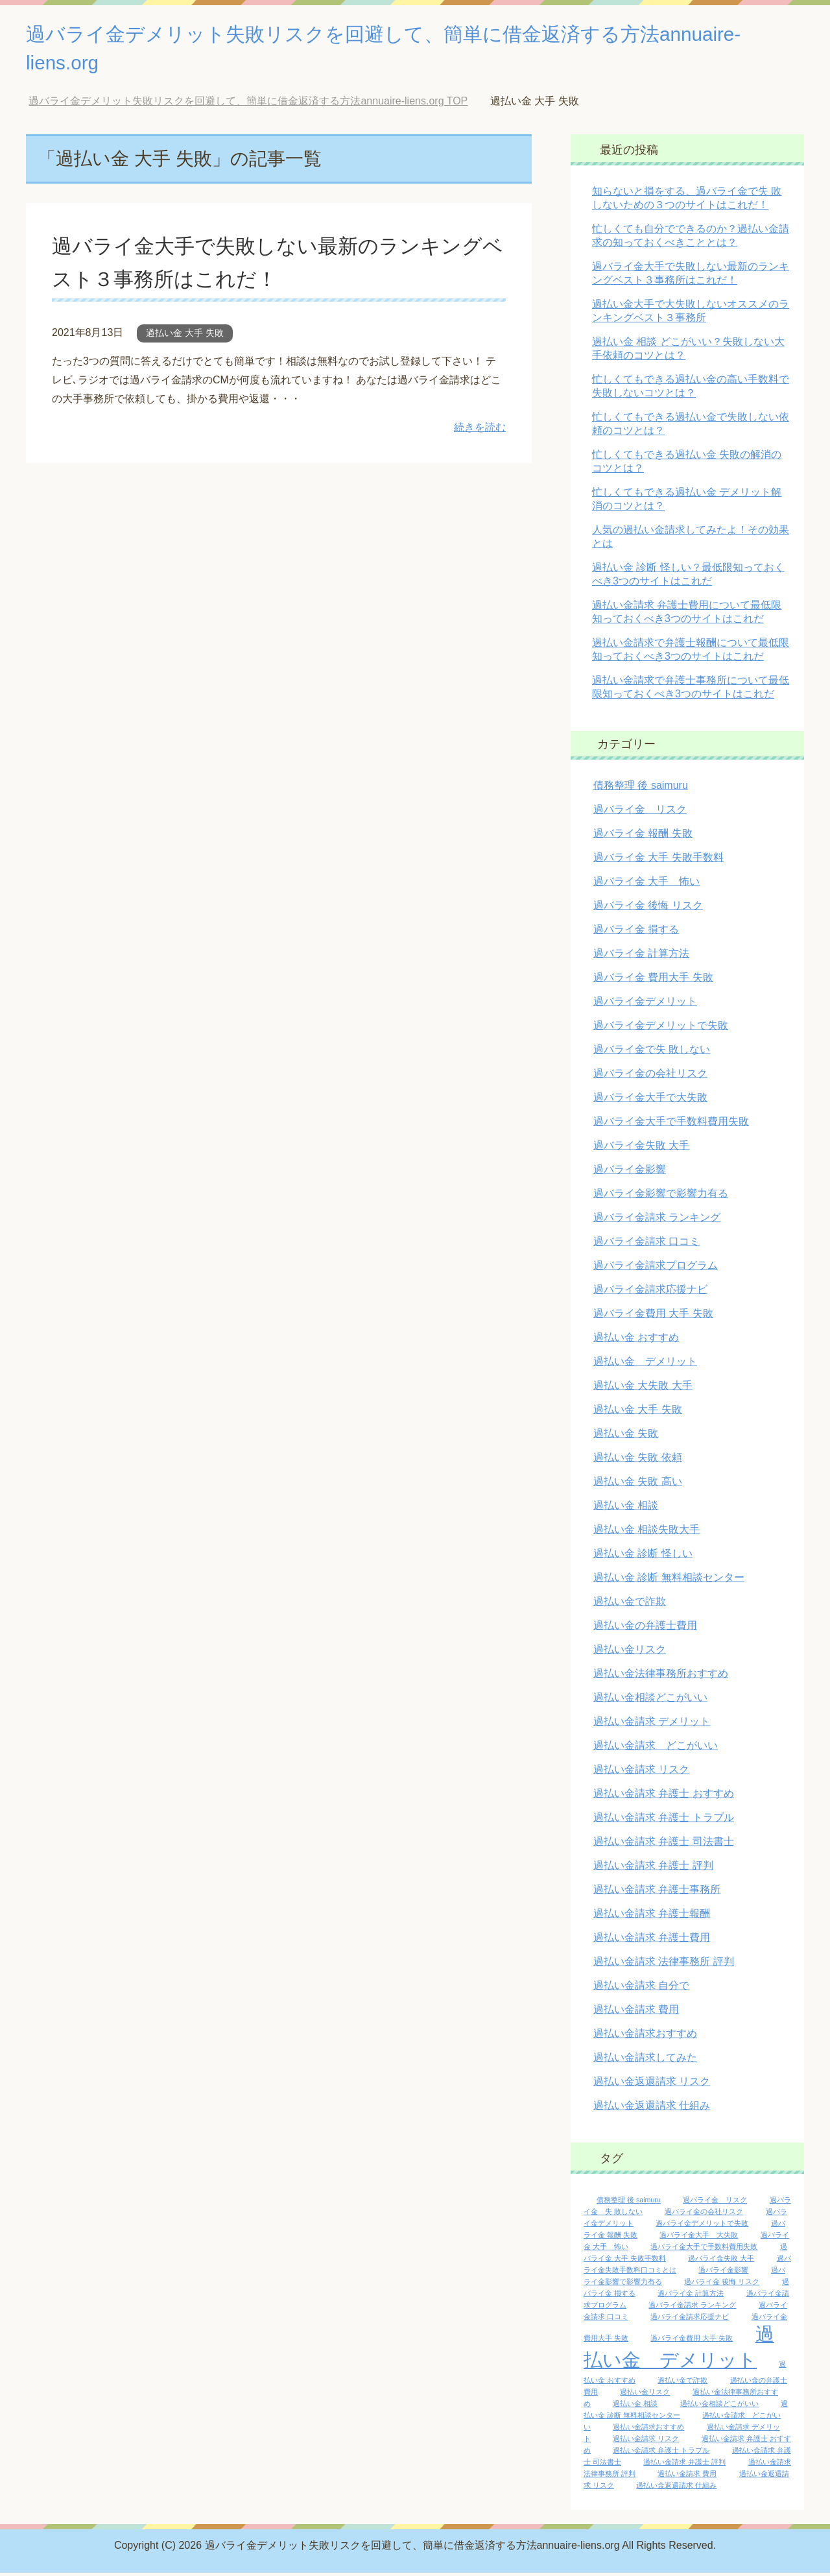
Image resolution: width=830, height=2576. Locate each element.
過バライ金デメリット (645, 1004)
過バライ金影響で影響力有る (660, 1196)
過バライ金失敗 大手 (641, 1148)
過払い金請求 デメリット (651, 1724)
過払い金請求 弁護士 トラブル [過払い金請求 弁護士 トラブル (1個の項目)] (661, 2453)
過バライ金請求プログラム (655, 1268)
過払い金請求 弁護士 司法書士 (663, 1844)
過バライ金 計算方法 (641, 956)
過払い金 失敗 (625, 1436)
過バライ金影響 (629, 1172)
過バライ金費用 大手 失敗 (653, 1316)
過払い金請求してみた (645, 2060)
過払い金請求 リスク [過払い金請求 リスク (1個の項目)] (646, 2442)
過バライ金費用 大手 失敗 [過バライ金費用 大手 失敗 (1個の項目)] (691, 2341)
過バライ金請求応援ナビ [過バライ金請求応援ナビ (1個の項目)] (689, 2320)
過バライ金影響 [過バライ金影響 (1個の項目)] (723, 2273)
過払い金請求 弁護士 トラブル (663, 1820)
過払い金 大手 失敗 (185, 336)
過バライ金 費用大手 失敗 (653, 980)
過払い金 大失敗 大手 (643, 1388)
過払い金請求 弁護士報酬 (651, 1916)
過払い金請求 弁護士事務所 (656, 1892)
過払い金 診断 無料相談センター (668, 1580)
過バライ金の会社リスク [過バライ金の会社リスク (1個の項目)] (704, 2215)
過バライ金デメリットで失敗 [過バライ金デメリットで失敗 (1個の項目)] (702, 2226)
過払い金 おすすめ (636, 1340)
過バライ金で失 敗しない (651, 1052)
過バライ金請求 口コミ (646, 1244)
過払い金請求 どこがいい (655, 1748)
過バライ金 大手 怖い (646, 884)
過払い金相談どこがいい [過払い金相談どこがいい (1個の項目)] (719, 2407)
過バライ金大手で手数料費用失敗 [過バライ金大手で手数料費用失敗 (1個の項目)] (703, 2250)
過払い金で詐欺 (629, 1604)
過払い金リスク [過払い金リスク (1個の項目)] (645, 2395)
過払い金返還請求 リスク (651, 2084)
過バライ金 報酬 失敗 (643, 836)
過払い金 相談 (625, 1508)
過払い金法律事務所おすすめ (660, 1676)
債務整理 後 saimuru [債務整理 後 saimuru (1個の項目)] (629, 2203)
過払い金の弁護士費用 (645, 1628)
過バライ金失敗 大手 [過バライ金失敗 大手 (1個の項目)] (721, 2261)
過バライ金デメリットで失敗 (660, 1028)
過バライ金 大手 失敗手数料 (658, 860)
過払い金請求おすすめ (645, 2036)
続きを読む (480, 430)
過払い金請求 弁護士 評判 (653, 1868)
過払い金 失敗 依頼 (637, 1460)
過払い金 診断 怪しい (643, 1556)
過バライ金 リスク (640, 812)
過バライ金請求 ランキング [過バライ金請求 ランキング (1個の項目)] (692, 2308)
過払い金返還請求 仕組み (651, 2108)
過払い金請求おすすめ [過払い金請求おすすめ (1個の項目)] (648, 2430)
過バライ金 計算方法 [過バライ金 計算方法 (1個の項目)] (691, 2296)
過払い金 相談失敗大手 (646, 1532)
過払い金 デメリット (645, 1364)
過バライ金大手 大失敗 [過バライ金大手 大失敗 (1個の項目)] (698, 2238)
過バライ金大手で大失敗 (650, 1100)
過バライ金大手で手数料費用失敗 (671, 1124)
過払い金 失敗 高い (637, 1484)
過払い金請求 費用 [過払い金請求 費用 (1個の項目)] (687, 2477)
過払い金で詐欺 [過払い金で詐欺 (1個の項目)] (682, 2383)
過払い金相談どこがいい (650, 1700)
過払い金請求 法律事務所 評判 (663, 1964)
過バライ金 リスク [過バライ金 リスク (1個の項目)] (715, 2203)
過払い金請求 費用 (636, 2012)
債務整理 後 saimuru (640, 788)
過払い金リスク (629, 1652)
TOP (248, 104)
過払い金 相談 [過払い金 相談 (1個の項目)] (635, 2407)
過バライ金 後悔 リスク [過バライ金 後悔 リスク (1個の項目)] (721, 2285)
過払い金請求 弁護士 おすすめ (663, 1796)
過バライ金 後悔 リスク (648, 908)
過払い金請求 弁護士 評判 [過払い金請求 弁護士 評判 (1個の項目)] (684, 2465)
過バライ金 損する (636, 932)
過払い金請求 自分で (641, 1988)
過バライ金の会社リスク (650, 1076)
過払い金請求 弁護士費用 (651, 1940)
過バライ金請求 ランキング (656, 1220)
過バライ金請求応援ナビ (650, 1292)
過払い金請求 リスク (641, 1772)
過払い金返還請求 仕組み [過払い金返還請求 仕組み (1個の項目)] (676, 2488)
